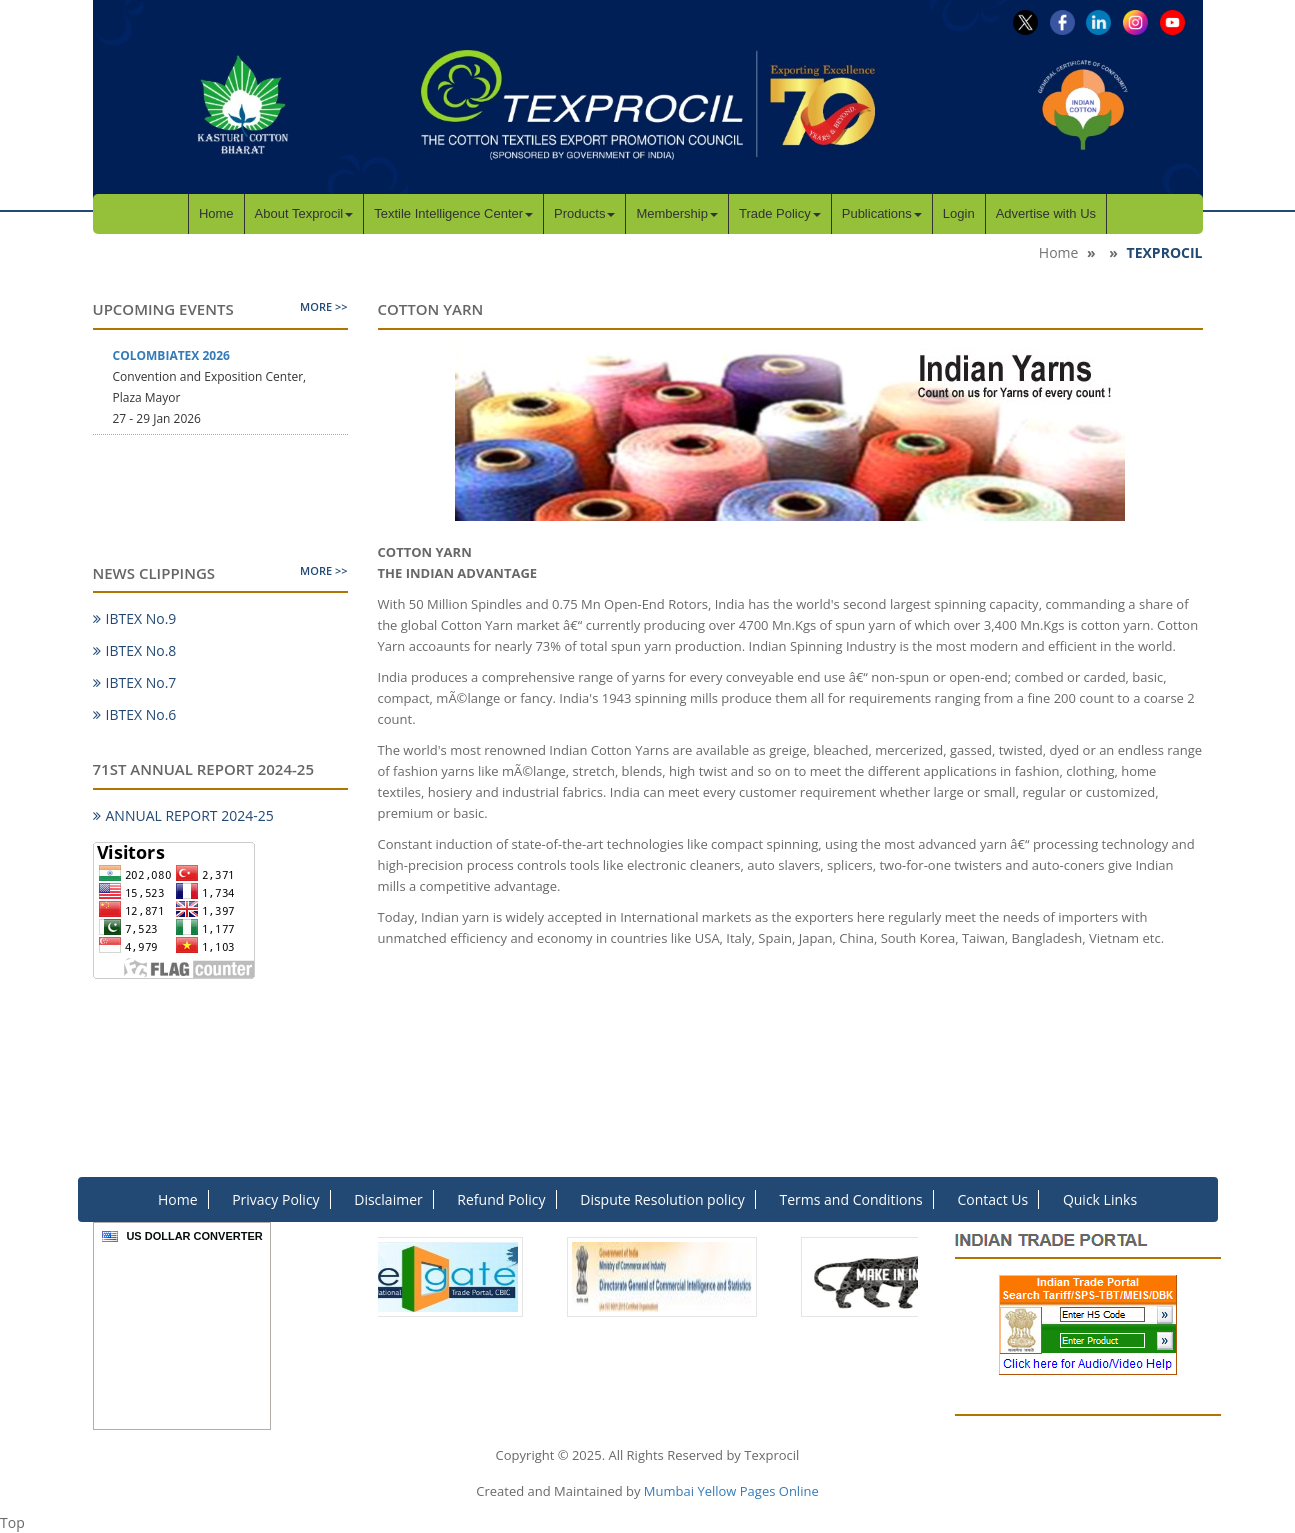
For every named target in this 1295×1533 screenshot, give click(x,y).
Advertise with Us (1046, 213)
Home (216, 213)
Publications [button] (882, 213)
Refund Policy (501, 1199)
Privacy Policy (275, 1199)
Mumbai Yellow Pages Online (731, 1491)
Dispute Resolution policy (662, 1199)
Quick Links (1100, 1199)
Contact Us (992, 1199)
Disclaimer (388, 1199)
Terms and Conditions (851, 1199)
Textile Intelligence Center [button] (453, 213)
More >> (323, 307)
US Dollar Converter (194, 1236)
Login (959, 213)
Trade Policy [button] (780, 213)
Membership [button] (677, 213)
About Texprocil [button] (304, 213)
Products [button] (584, 213)
